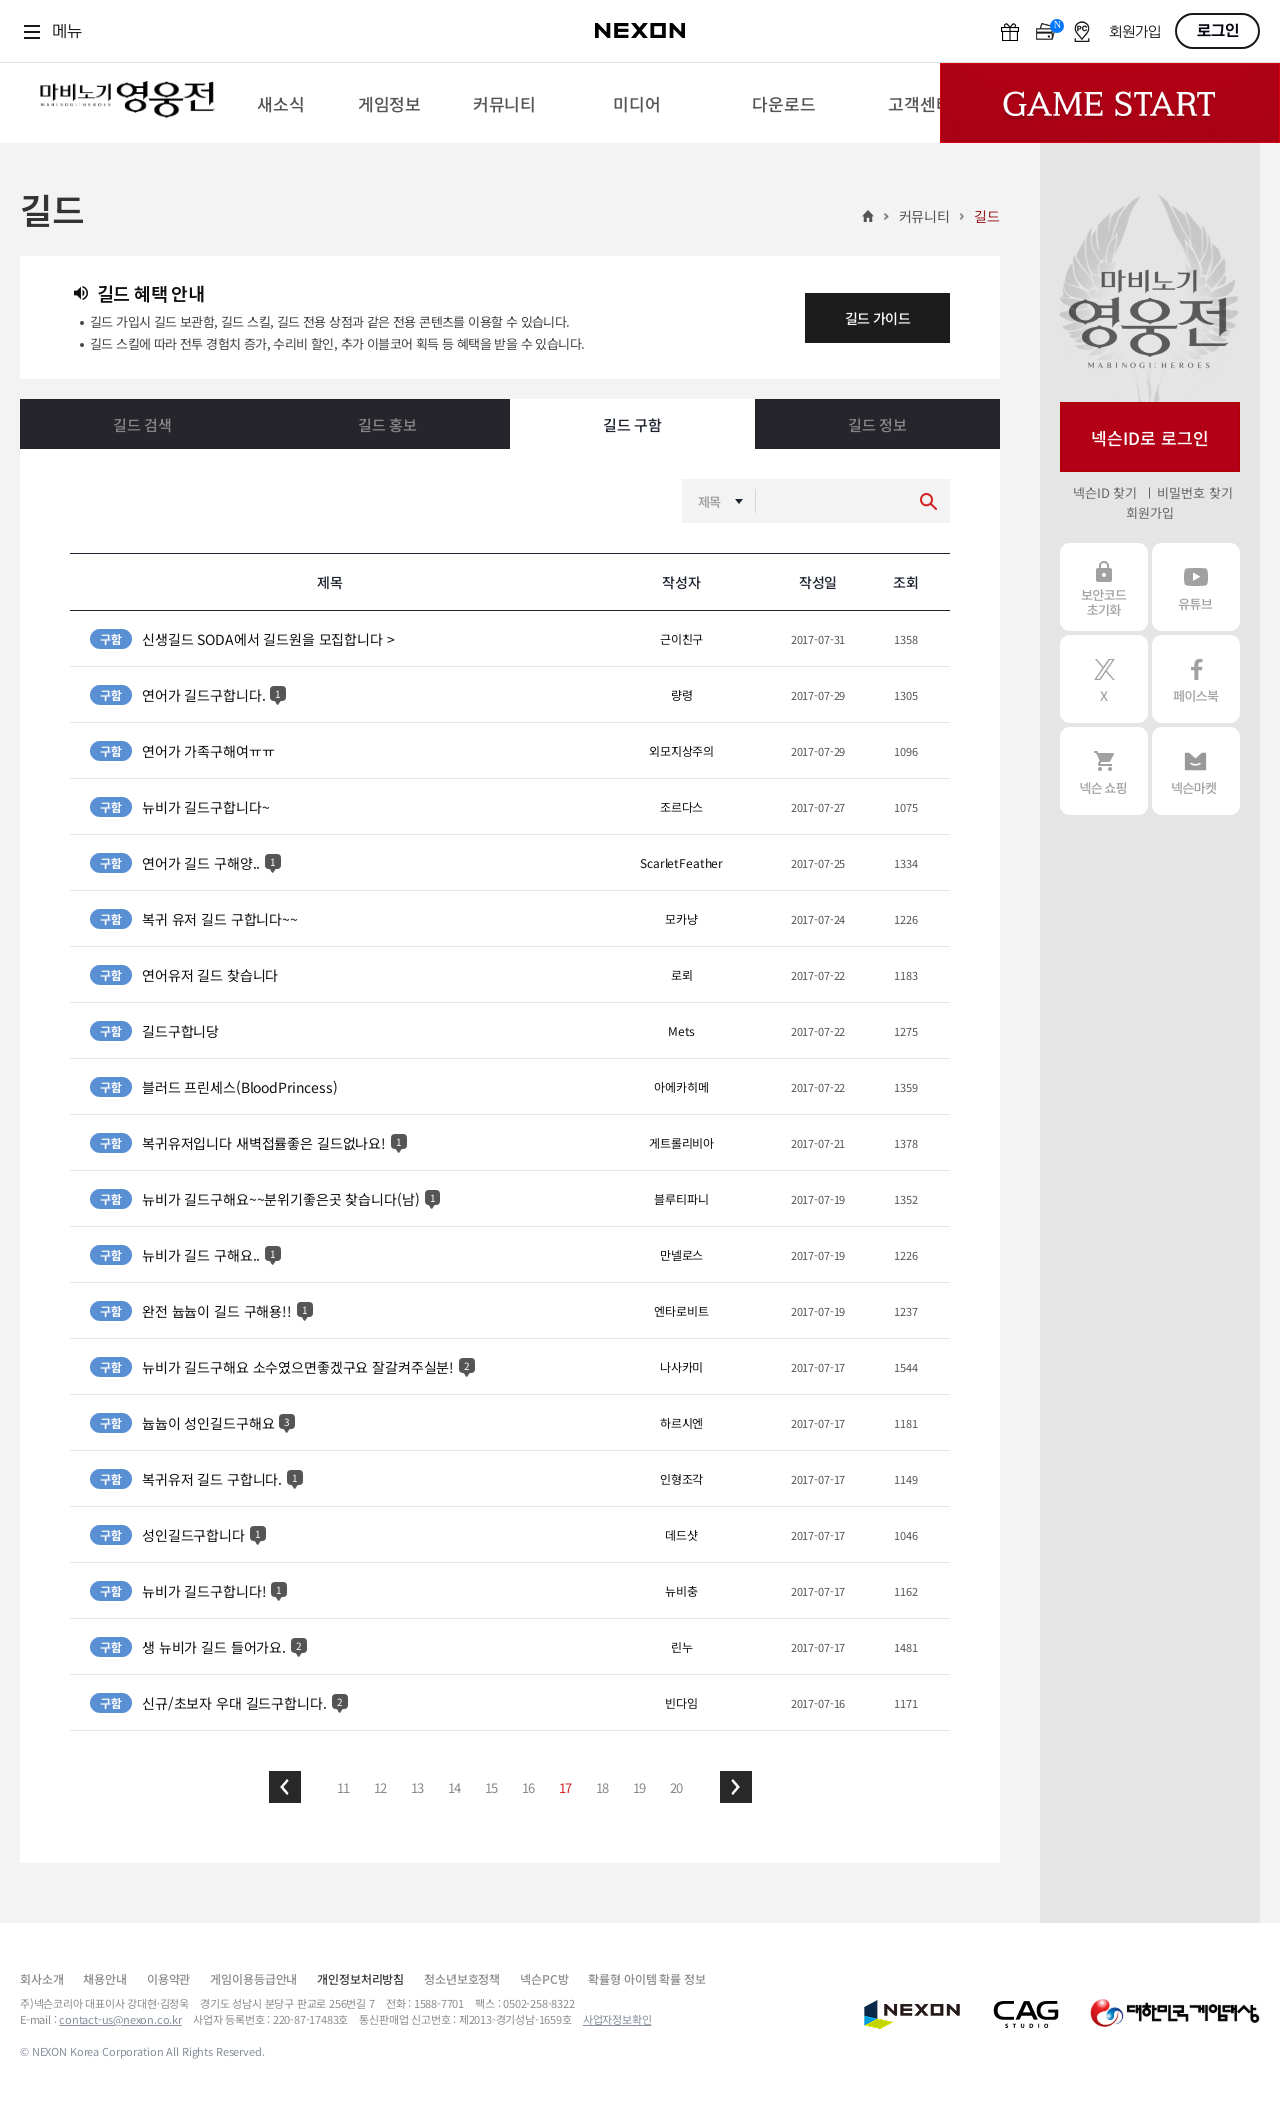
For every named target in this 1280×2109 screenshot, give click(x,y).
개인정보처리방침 (360, 1978)
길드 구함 (632, 424)
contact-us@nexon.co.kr (120, 2019)
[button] (285, 1787)
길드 (987, 216)
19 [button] (640, 1787)
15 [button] (492, 1787)
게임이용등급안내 (253, 1978)
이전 (285, 1787)
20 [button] (677, 1787)
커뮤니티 (924, 216)
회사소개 (41, 1978)
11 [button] (344, 1787)
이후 (736, 1787)
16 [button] (529, 1787)
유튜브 (1196, 587)
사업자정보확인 (617, 2019)
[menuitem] (280, 103)
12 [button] (381, 1787)
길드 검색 (142, 424)
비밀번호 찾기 (1194, 492)
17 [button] (566, 1787)
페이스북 (1196, 679)
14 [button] (455, 1787)
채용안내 (104, 1978)
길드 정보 (877, 424)
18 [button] (603, 1787)
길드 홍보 (387, 424)
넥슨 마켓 (1196, 771)
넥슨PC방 (544, 1978)
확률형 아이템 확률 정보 (646, 1978)
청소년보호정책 (462, 1978)
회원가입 (1135, 32)
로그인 (1218, 31)
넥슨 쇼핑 (1104, 771)
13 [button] (418, 1787)
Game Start (1110, 103)
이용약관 (168, 1978)
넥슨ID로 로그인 (1150, 437)
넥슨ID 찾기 (1105, 492)
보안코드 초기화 (1104, 587)
